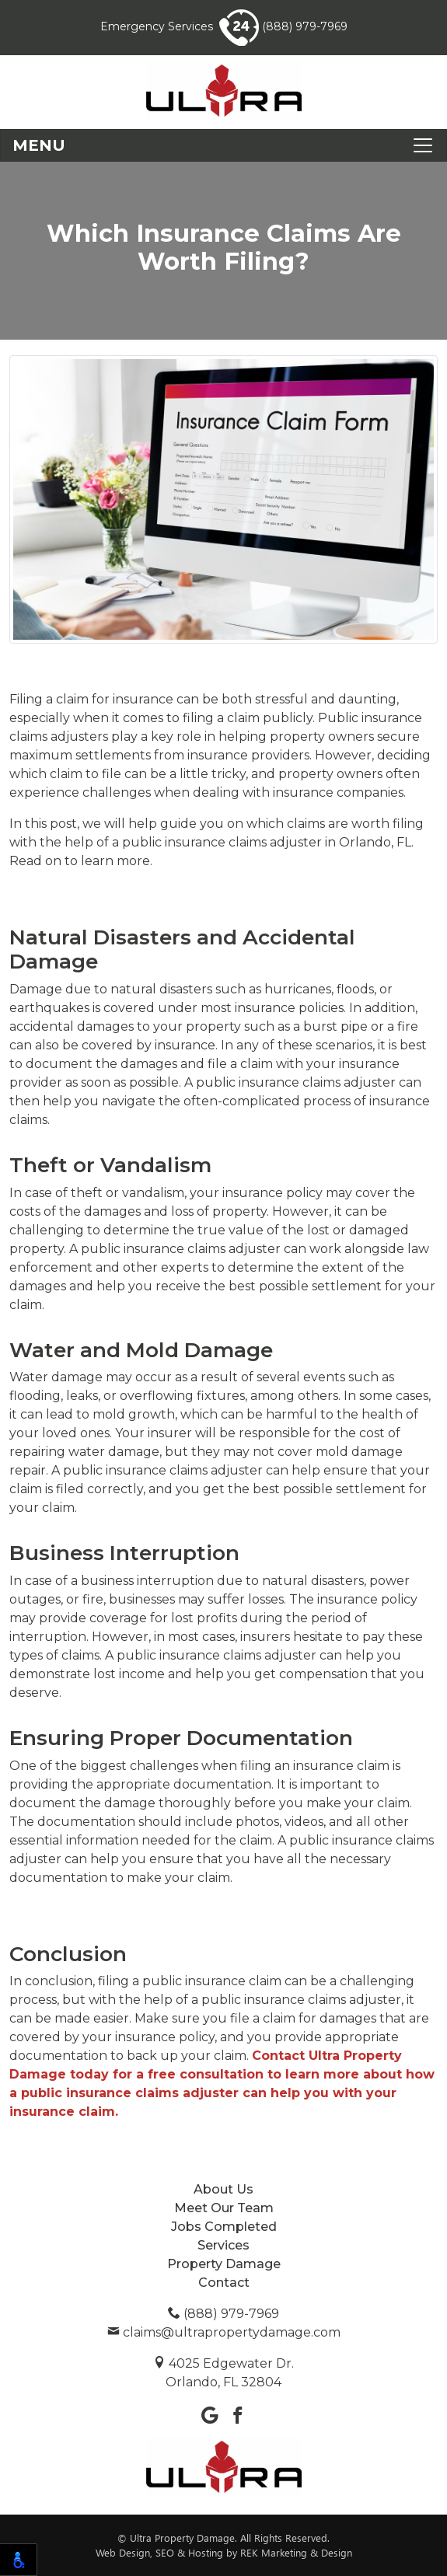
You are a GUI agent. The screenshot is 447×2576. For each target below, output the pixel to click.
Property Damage (224, 2264)
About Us (223, 2189)
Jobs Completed (224, 2226)
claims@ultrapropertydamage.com (223, 2332)
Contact (224, 2282)
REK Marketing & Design (296, 2552)
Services (223, 2245)
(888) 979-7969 (283, 26)
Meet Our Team (224, 2208)
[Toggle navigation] (223, 145)
